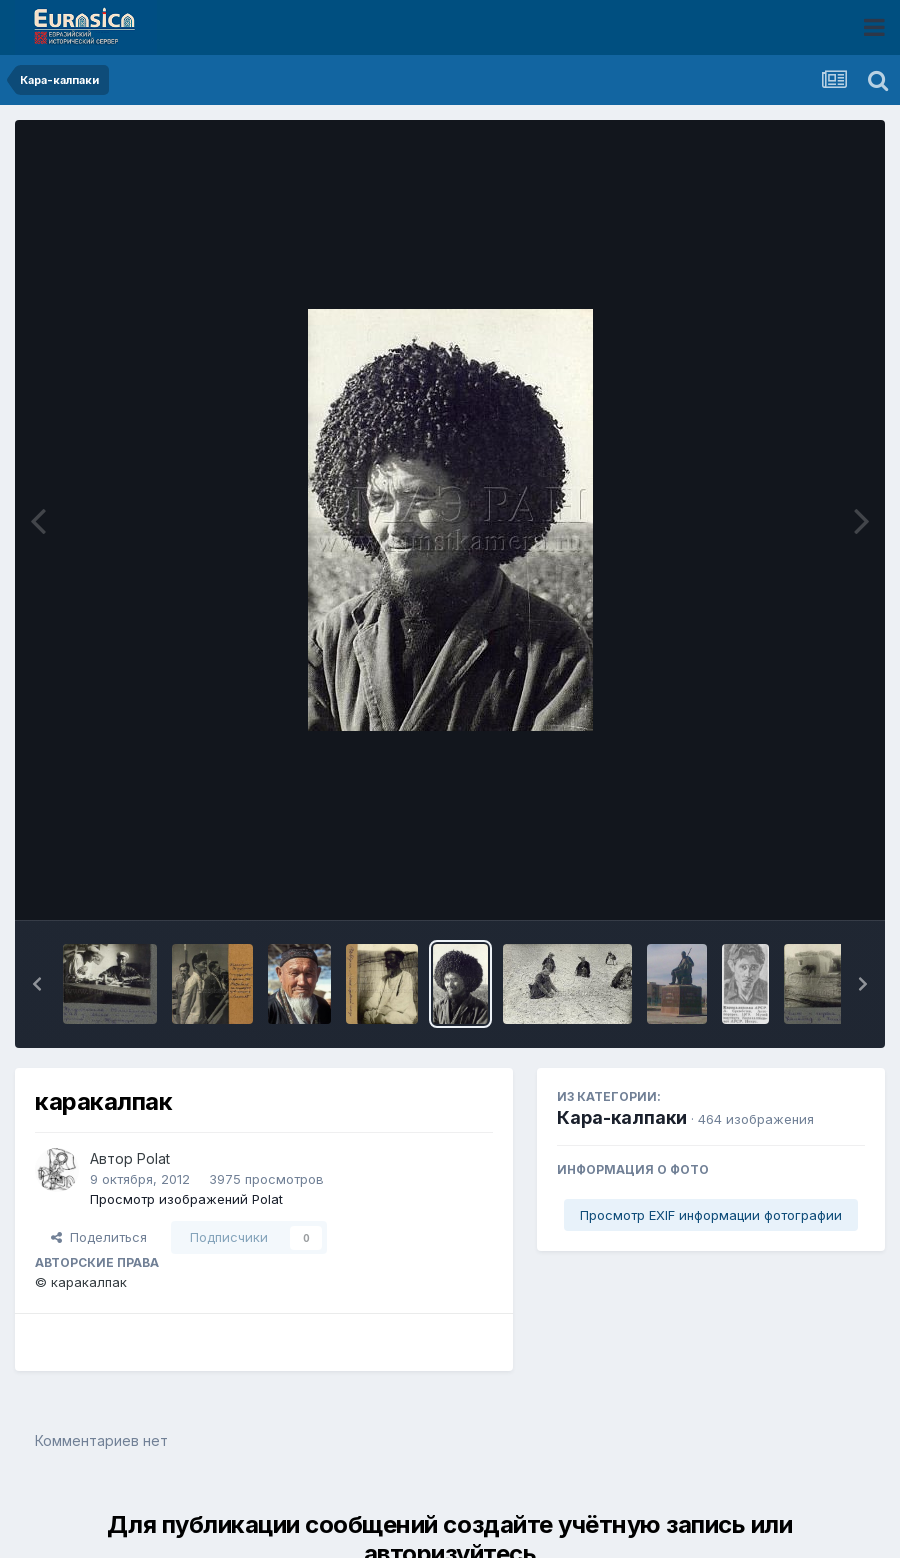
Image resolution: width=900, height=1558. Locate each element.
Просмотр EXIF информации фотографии (711, 1215)
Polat (153, 1158)
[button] (37, 984)
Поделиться (99, 1237)
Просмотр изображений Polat (186, 1199)
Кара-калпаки (622, 1117)
